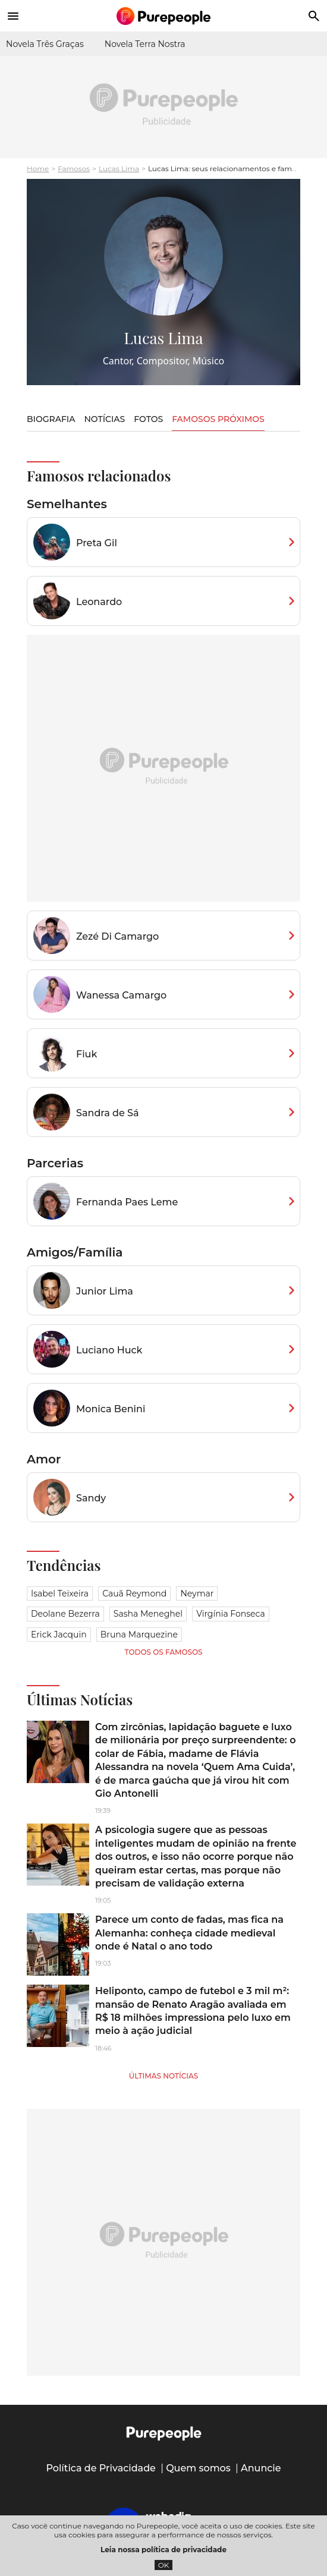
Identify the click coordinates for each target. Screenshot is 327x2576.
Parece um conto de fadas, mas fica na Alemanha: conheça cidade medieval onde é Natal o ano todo (189, 1933)
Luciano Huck (109, 1350)
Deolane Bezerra (65, 1613)
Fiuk (86, 1054)
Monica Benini (110, 1409)
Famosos (74, 168)
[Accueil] (163, 16)
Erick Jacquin (59, 1634)
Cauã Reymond (134, 1593)
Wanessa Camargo (121, 995)
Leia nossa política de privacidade (163, 2549)
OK (163, 2565)
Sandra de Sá (107, 1113)
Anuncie (261, 2468)
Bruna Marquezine (139, 1634)
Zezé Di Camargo (117, 936)
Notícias (104, 419)
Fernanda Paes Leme (127, 1202)
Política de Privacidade (101, 2468)
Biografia (51, 419)
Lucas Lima (119, 168)
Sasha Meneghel (148, 1613)
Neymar (196, 1593)
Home (38, 168)
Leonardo (99, 601)
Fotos (148, 419)
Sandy (91, 1498)
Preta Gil (96, 543)
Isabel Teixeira (60, 1593)
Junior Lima (104, 1291)
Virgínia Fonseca (230, 1613)
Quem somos (198, 2468)
